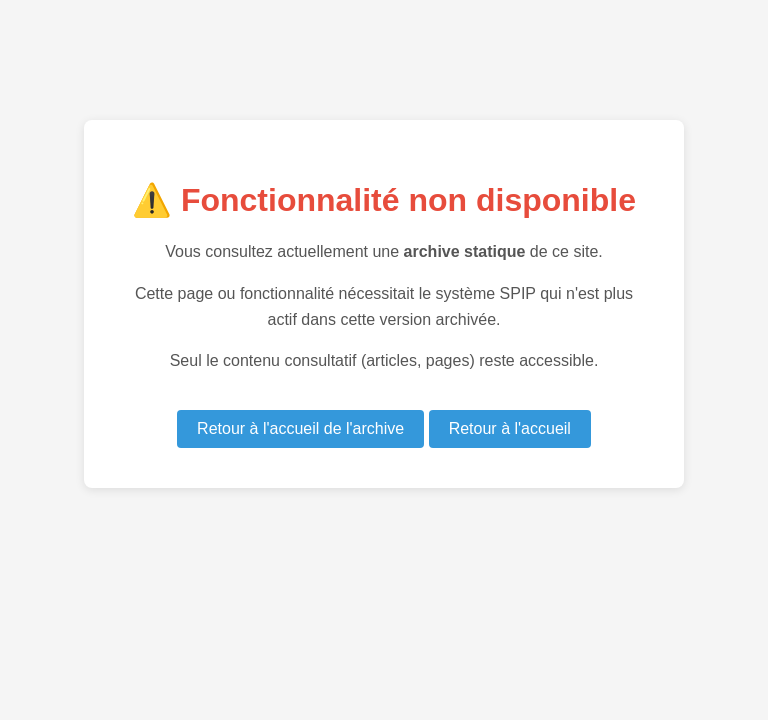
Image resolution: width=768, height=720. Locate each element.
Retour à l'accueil (510, 428)
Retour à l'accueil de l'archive (300, 428)
